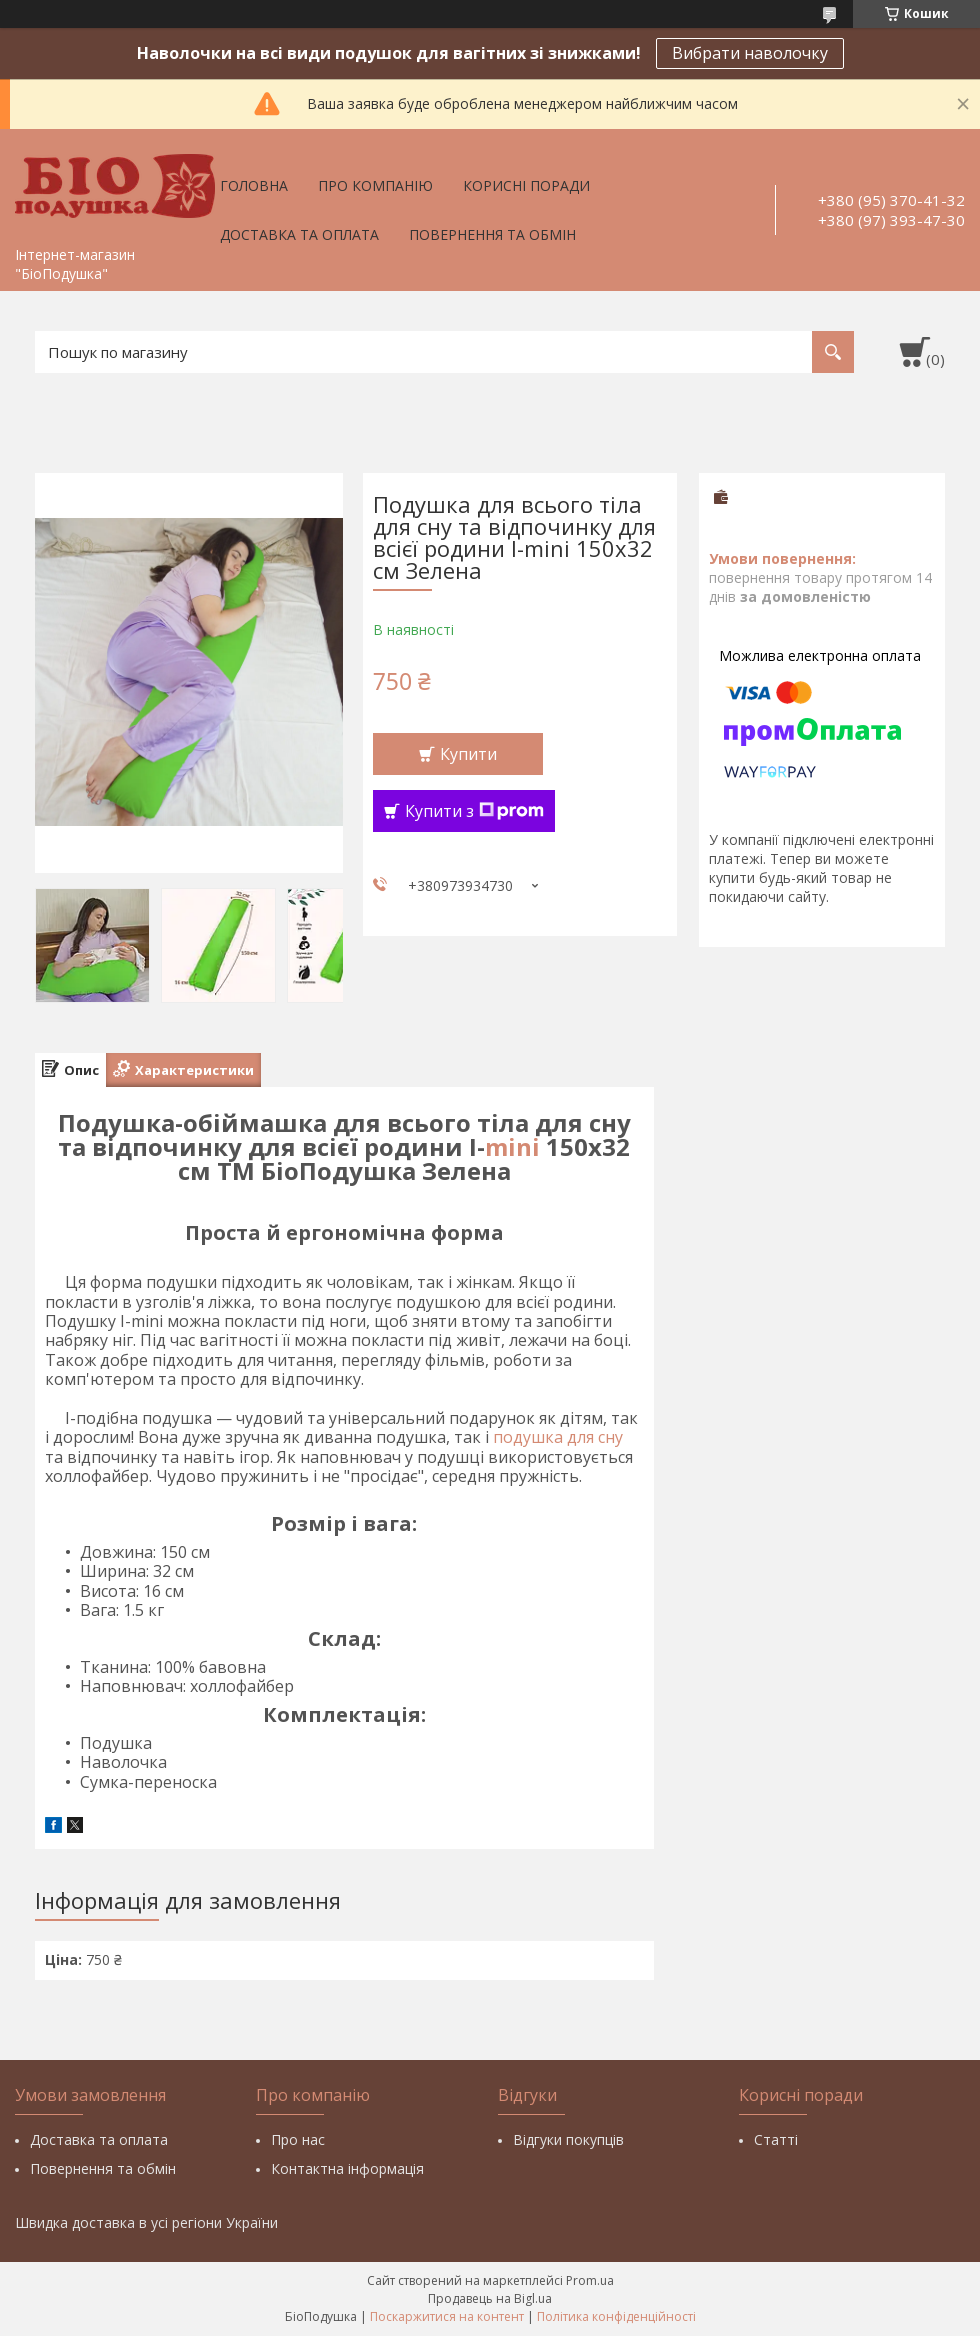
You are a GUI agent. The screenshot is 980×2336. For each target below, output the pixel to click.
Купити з (474, 811)
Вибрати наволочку (750, 53)
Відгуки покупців (568, 2139)
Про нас (298, 2139)
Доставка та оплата (299, 234)
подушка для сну (558, 1437)
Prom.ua (590, 2280)
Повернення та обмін (492, 234)
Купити (468, 754)
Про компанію (375, 185)
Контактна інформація (347, 2168)
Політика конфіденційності (616, 2316)
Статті (776, 2139)
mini (512, 1146)
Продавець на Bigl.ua (490, 2298)
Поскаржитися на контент (447, 2316)
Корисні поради (526, 185)
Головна (254, 185)
